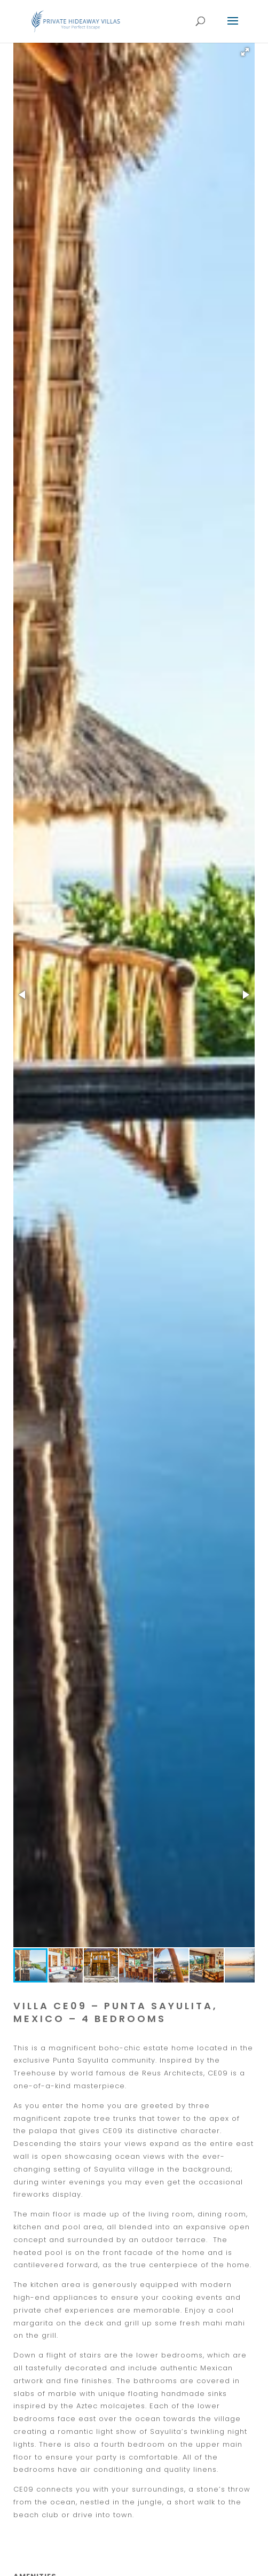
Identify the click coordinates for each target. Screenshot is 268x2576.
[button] (245, 51)
